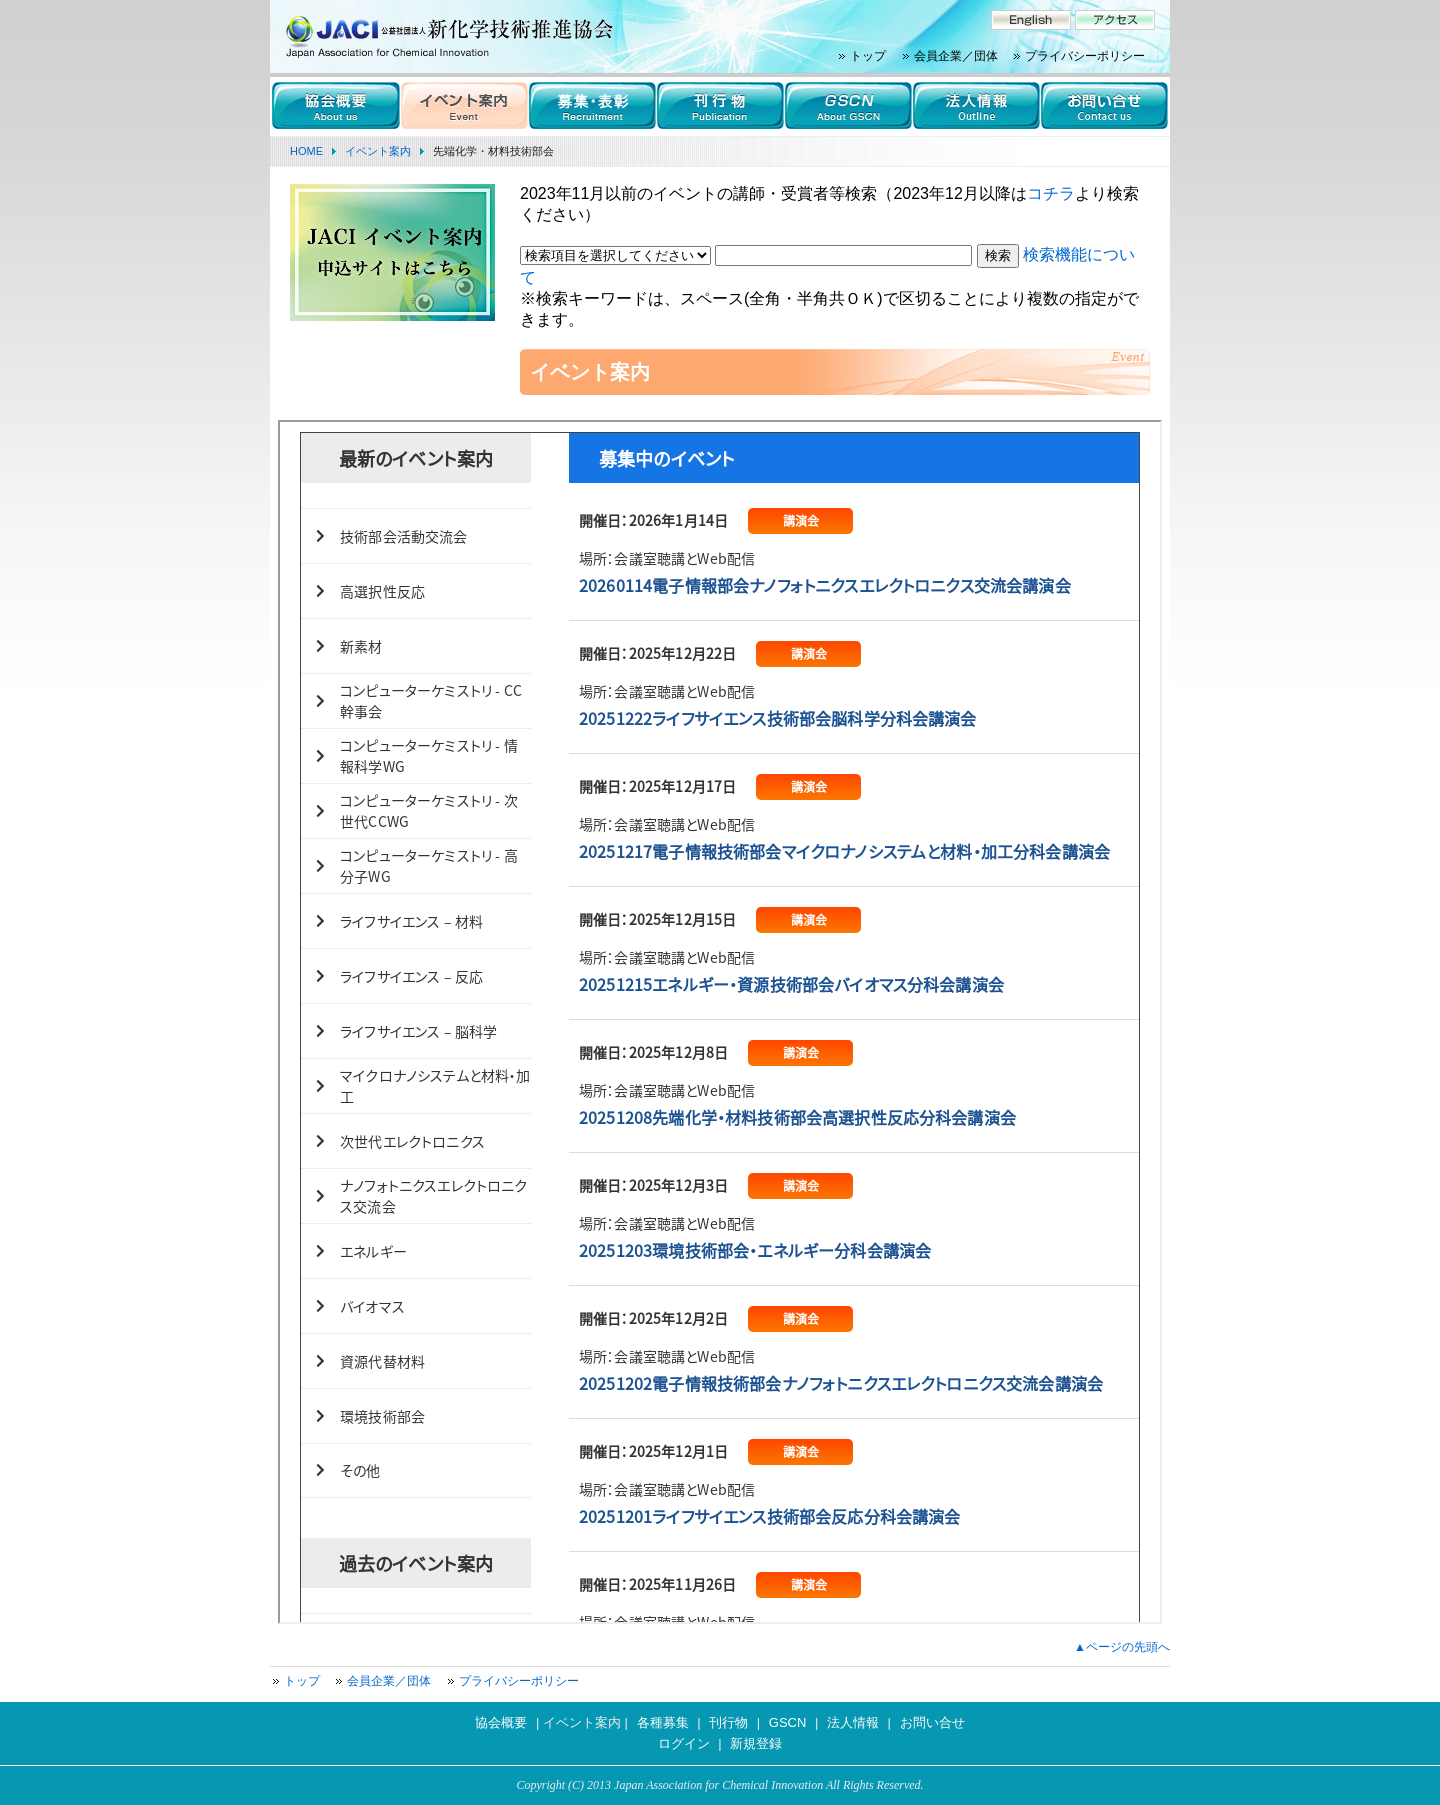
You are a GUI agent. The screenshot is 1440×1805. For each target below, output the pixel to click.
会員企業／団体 (956, 56)
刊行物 (728, 1722)
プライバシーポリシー (1085, 56)
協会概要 (501, 1722)
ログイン (684, 1743)
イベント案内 (378, 151)
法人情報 (853, 1722)
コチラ (1051, 193)
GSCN (788, 1722)
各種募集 (663, 1722)
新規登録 (756, 1743)
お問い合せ (932, 1722)
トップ (868, 56)
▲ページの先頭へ (1122, 1647)
